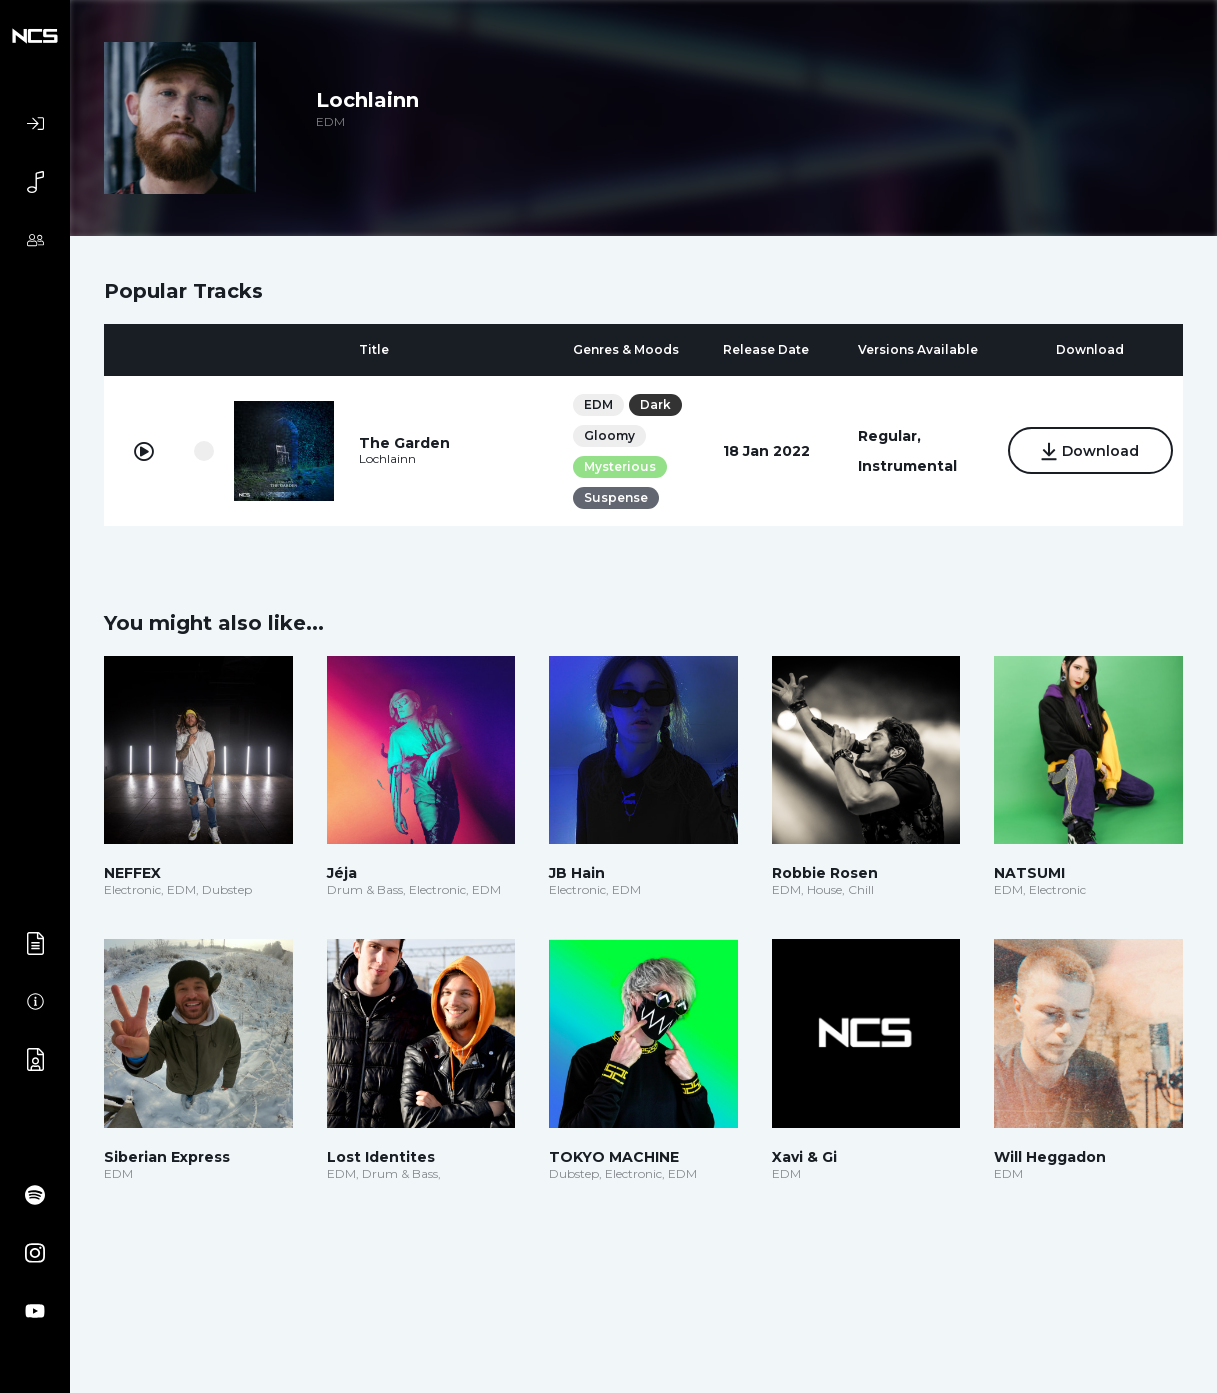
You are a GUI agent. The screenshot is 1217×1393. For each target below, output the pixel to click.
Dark (655, 404)
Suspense (616, 497)
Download (1090, 452)
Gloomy (609, 435)
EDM (598, 404)
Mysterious (620, 466)
